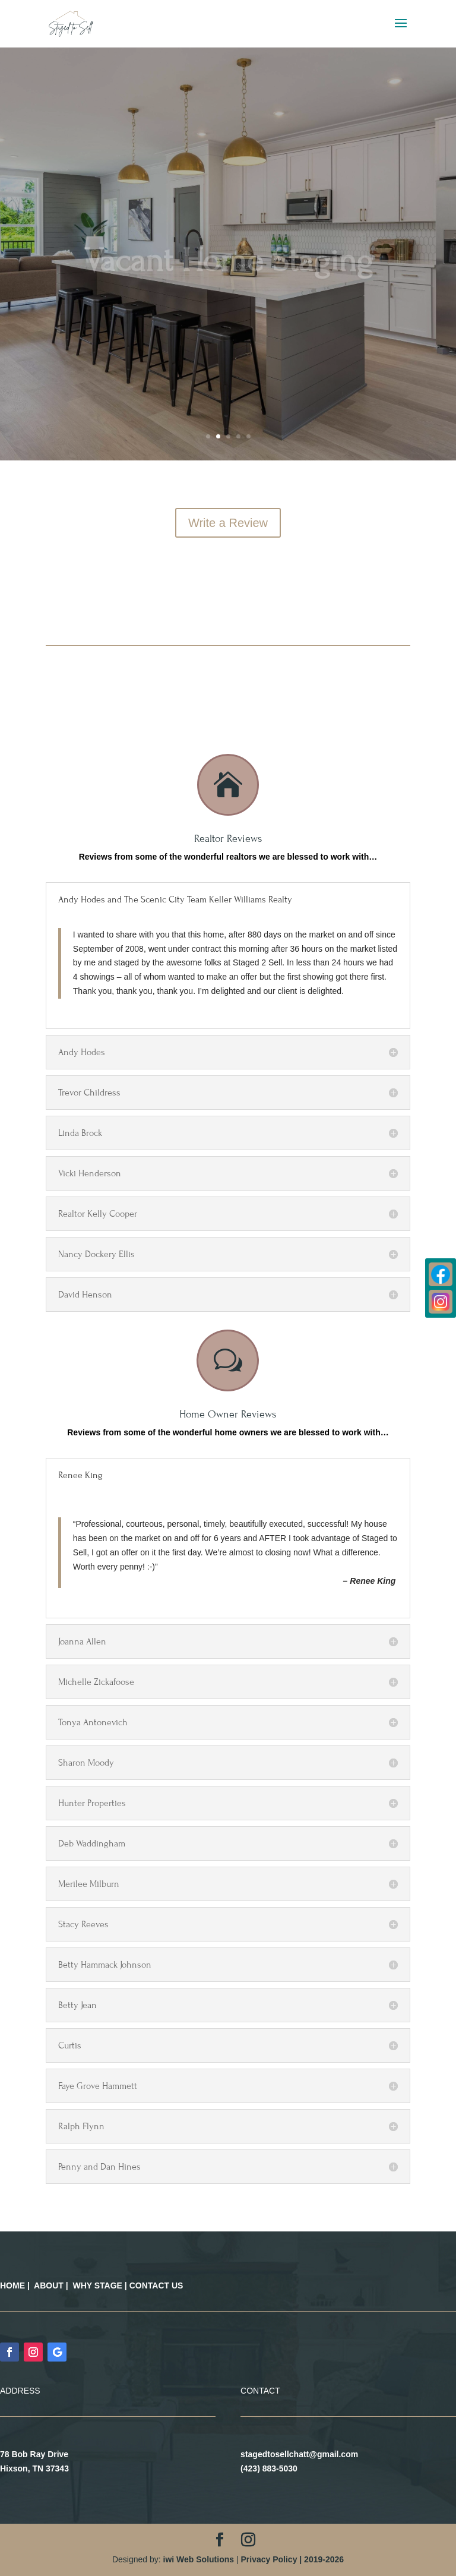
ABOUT (49, 2285)
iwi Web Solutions (199, 2559)
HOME (12, 2285)
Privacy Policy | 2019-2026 (292, 2559)
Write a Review (228, 522)
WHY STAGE (97, 2285)
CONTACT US (156, 2285)
